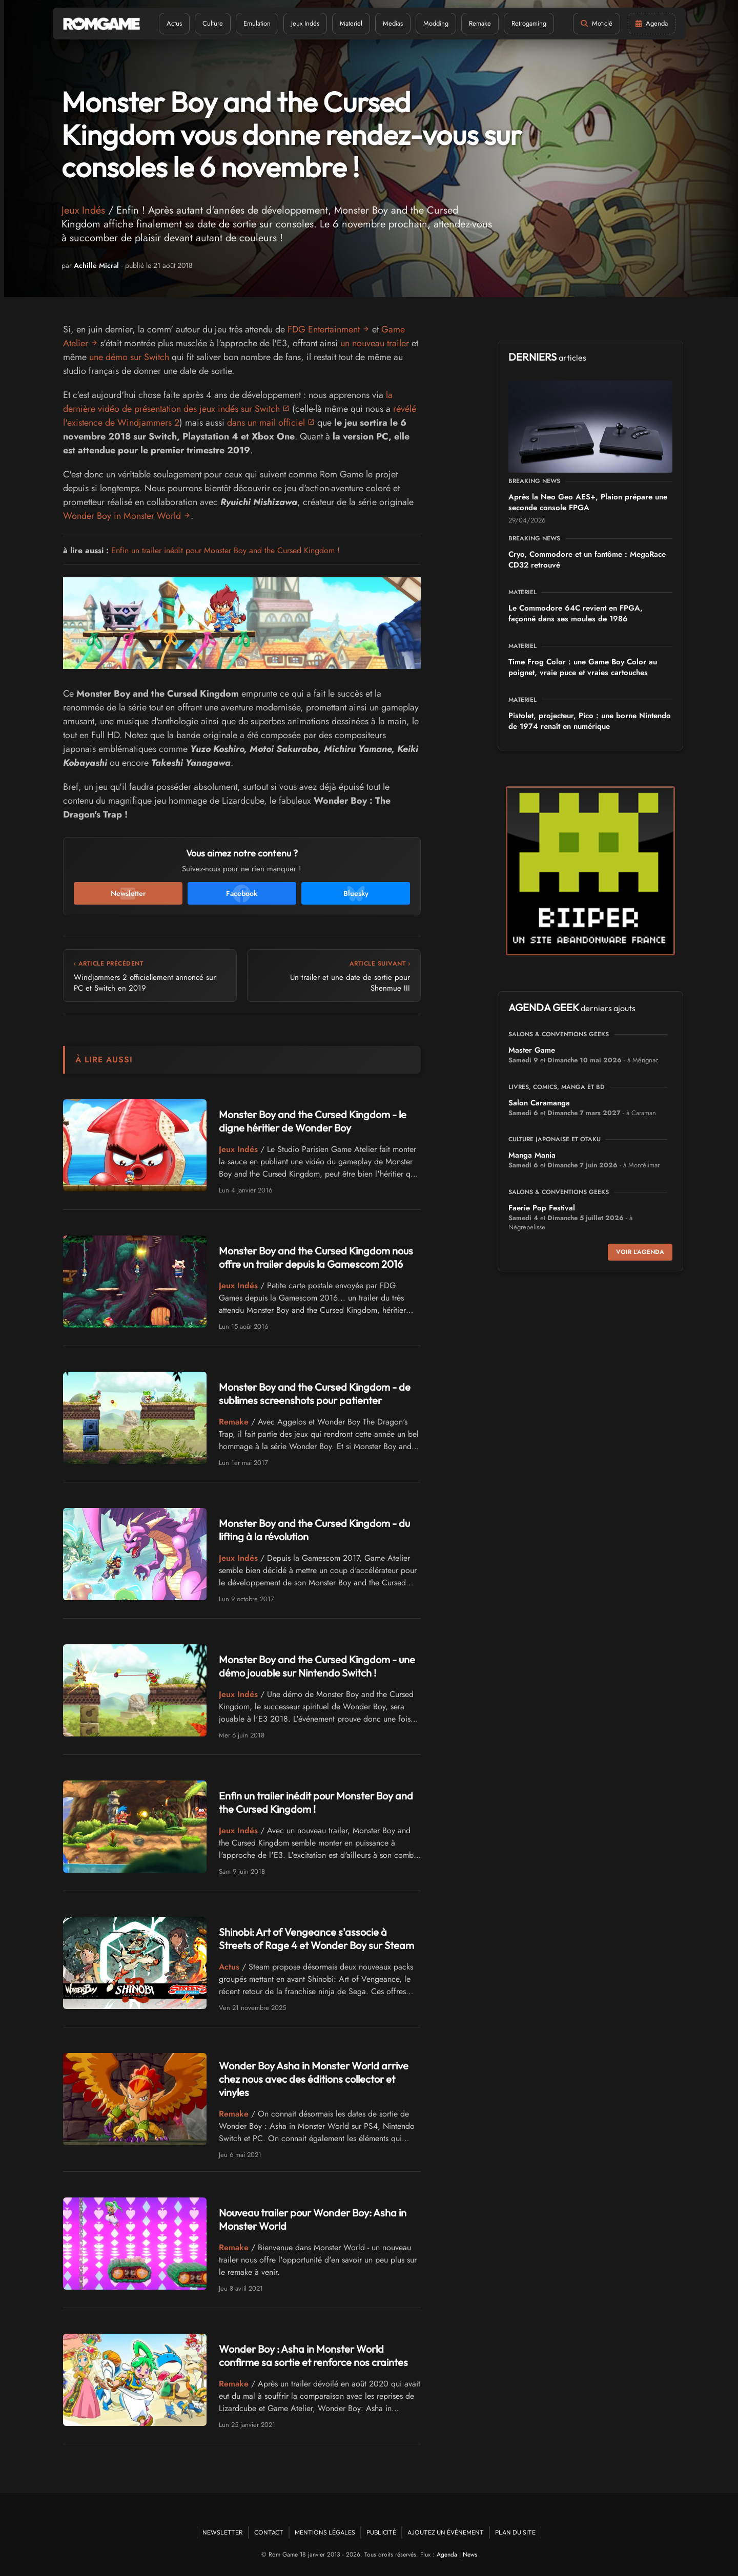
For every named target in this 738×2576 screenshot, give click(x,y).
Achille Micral (96, 265)
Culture (212, 23)
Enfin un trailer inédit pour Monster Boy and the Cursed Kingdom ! (225, 550)
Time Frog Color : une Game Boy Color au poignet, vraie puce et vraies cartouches (582, 667)
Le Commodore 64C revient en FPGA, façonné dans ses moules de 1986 (575, 613)
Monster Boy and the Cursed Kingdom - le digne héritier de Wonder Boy (312, 1121)
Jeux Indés (305, 23)
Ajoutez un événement (445, 2532)
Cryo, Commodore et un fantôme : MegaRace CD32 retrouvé (587, 560)
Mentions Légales (325, 2532)
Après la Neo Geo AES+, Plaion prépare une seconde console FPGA (587, 502)
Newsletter (222, 2532)
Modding (435, 23)
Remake (480, 23)
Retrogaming (528, 23)
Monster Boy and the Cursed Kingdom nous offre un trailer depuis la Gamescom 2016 (316, 1257)
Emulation (257, 23)
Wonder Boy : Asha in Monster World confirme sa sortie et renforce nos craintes (313, 2355)
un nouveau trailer (374, 343)
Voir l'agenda (640, 1251)
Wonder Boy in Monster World (122, 515)
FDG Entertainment (324, 329)
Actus (174, 23)
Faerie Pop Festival (541, 1207)
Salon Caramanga (539, 1102)
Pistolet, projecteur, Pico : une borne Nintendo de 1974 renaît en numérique (589, 721)
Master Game (531, 1050)
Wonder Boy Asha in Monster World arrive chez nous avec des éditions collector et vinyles (313, 2079)
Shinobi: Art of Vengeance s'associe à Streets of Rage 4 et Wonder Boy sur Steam (316, 1938)
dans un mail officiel (266, 422)
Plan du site (515, 2532)
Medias (393, 23)
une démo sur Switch (129, 357)
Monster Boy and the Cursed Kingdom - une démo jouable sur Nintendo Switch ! (317, 1666)
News (470, 2554)
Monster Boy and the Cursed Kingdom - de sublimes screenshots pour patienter (315, 1393)
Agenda (447, 2554)
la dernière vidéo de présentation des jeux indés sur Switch (228, 401)
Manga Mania (532, 1155)
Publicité (381, 2532)
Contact (268, 2532)
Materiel (351, 23)
